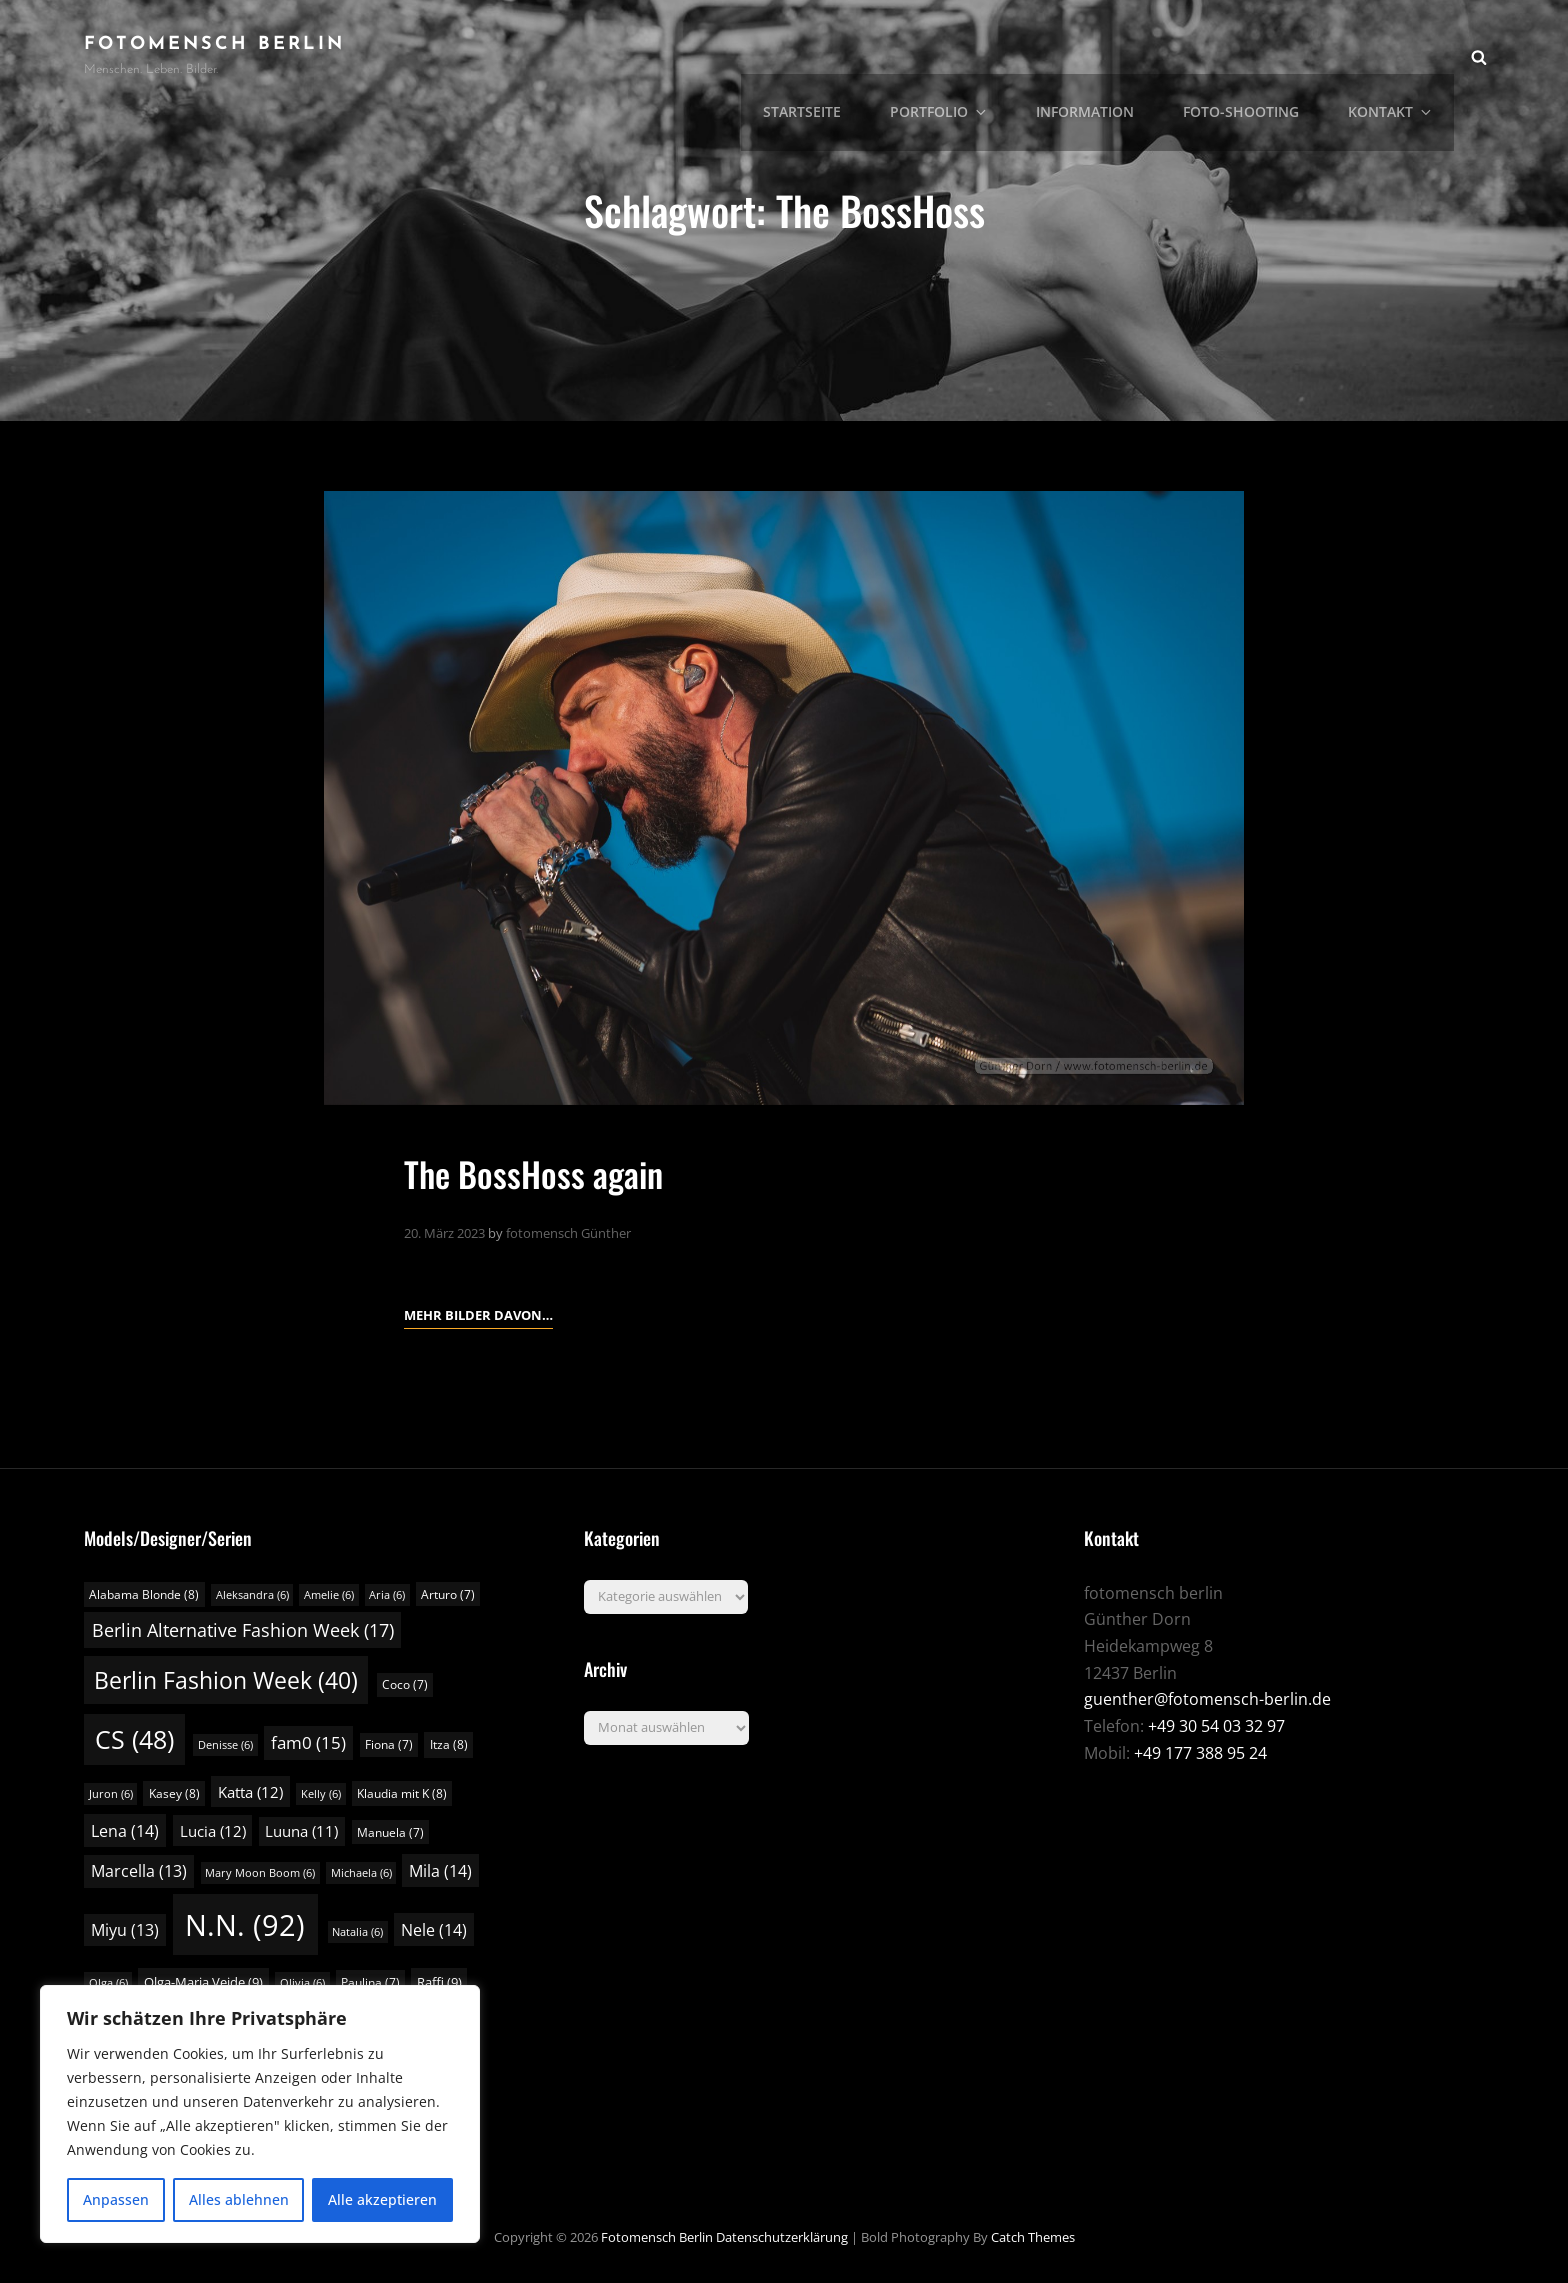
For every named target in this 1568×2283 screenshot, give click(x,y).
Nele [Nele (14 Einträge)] (434, 1930)
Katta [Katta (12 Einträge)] (250, 1791)
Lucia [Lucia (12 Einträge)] (213, 1830)
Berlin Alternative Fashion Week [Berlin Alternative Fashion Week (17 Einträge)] (243, 1630)
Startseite (826, 55)
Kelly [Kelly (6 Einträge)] (321, 1793)
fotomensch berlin (214, 44)
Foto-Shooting (1250, 55)
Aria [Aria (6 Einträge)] (387, 1594)
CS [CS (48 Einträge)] (134, 1739)
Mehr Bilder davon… (478, 1312)
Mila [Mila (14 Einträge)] (440, 1871)
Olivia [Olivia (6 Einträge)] (302, 1982)
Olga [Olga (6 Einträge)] (108, 1982)
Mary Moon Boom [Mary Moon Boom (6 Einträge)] (260, 1873)
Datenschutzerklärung (782, 2236)
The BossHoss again (539, 1172)
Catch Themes (1033, 2236)
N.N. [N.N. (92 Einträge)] (245, 1925)
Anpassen (116, 2199)
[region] (260, 2114)
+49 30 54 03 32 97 (1216, 1726)
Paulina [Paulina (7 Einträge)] (370, 1981)
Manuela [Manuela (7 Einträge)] (390, 1831)
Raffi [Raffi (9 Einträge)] (439, 1981)
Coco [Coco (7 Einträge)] (405, 1684)
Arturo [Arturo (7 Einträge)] (448, 1593)
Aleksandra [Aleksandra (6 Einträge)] (252, 1594)
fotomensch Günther (568, 1232)
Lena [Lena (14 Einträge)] (125, 1830)
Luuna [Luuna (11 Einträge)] (301, 1830)
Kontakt (1396, 55)
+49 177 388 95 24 (1200, 1752)
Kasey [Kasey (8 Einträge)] (174, 1792)
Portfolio (959, 55)
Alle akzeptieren (382, 2199)
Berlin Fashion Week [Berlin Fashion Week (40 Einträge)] (226, 1680)
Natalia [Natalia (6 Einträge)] (357, 1932)
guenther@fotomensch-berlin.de (1207, 1699)
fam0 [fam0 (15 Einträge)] (308, 1742)
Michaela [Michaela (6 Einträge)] (361, 1873)
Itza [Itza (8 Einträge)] (449, 1744)
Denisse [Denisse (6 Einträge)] (225, 1745)
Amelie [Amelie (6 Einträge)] (329, 1594)
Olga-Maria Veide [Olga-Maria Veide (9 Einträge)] (203, 1981)
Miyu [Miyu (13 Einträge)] (125, 1930)
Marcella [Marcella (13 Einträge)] (139, 1871)
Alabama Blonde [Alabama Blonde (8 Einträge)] (144, 1593)
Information (1098, 55)
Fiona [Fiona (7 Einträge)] (389, 1744)
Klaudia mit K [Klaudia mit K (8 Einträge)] (402, 1792)
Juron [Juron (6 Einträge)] (111, 1793)
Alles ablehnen (239, 2199)
